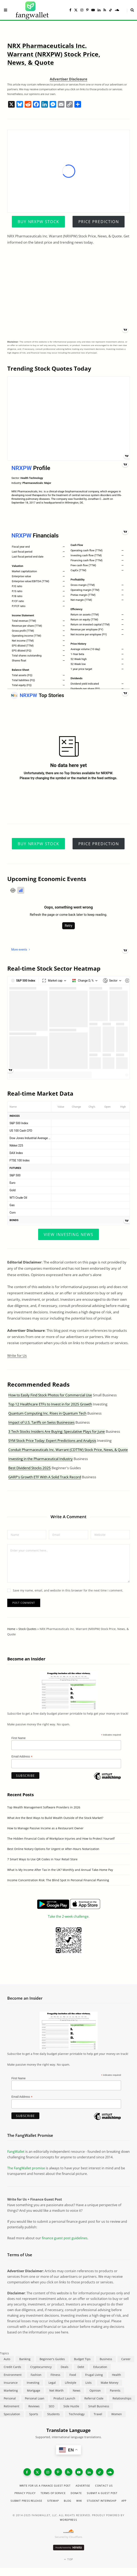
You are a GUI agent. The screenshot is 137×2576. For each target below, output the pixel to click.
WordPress (68, 2520)
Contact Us (104, 2485)
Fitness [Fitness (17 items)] (55, 2375)
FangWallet (15, 2151)
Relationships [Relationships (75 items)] (122, 2398)
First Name (18, 1738)
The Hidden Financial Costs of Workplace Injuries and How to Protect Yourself (61, 1838)
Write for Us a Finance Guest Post (45, 2485)
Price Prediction (98, 221)
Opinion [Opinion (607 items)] (95, 2390)
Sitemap (53, 2501)
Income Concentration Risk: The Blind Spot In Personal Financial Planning (58, 1880)
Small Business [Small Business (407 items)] (98, 2406)
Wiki (79, 2501)
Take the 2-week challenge (68, 1916)
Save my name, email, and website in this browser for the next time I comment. (68, 1590)
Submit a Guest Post (102, 2493)
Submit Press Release (26, 2501)
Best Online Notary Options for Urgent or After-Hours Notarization (53, 1849)
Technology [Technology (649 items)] (77, 2414)
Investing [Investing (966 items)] (33, 2383)
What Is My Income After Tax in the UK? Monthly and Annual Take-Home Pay (60, 1870)
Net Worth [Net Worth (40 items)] (56, 2390)
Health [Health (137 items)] (116, 2375)
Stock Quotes (27, 1629)
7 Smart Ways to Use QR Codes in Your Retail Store (42, 1859)
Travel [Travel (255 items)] (98, 2414)
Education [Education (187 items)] (100, 2367)
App (124, 2501)
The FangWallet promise (26, 2168)
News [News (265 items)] (76, 2390)
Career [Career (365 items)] (126, 2359)
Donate (76, 2493)
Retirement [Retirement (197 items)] (11, 2406)
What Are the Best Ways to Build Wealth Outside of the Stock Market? (55, 1818)
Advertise (83, 2485)
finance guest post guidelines (64, 2238)
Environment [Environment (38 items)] (13, 2375)
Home (11, 1629)
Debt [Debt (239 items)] (81, 2367)
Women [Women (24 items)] (116, 2414)
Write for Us (17, 1355)
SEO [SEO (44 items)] (51, 2406)
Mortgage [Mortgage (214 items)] (33, 2390)
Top (68, 2559)
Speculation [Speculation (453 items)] (12, 2414)
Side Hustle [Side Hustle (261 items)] (71, 2406)
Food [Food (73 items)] (72, 2375)
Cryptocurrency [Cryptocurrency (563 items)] (41, 2367)
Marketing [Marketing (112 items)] (11, 2390)
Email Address (22, 1757)
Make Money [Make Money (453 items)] (109, 2383)
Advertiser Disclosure (68, 79)
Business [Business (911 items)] (106, 2359)
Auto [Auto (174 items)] (7, 2359)
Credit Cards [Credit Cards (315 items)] (12, 2367)
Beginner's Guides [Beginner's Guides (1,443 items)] (52, 2359)
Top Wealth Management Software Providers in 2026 (43, 1807)
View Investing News (68, 1234)
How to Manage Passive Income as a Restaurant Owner (45, 1828)
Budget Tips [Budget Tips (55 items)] (82, 2359)
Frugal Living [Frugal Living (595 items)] (94, 2375)
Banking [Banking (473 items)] (24, 2359)
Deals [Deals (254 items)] (64, 2367)
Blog (67, 2501)
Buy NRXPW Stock (38, 221)
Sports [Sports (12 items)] (33, 2414)
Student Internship (101, 2501)
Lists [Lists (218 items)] (88, 2383)
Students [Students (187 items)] (53, 2414)
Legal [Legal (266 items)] (52, 2383)
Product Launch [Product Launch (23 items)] (64, 2398)
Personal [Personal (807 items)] (10, 2398)
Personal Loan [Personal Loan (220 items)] (34, 2398)
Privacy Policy (25, 2493)
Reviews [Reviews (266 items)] (34, 2406)
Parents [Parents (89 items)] (115, 2390)
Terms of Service (53, 2493)
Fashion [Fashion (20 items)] (36, 2375)
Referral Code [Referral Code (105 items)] (93, 2398)
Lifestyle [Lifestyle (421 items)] (70, 2383)
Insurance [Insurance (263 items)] (11, 2383)
